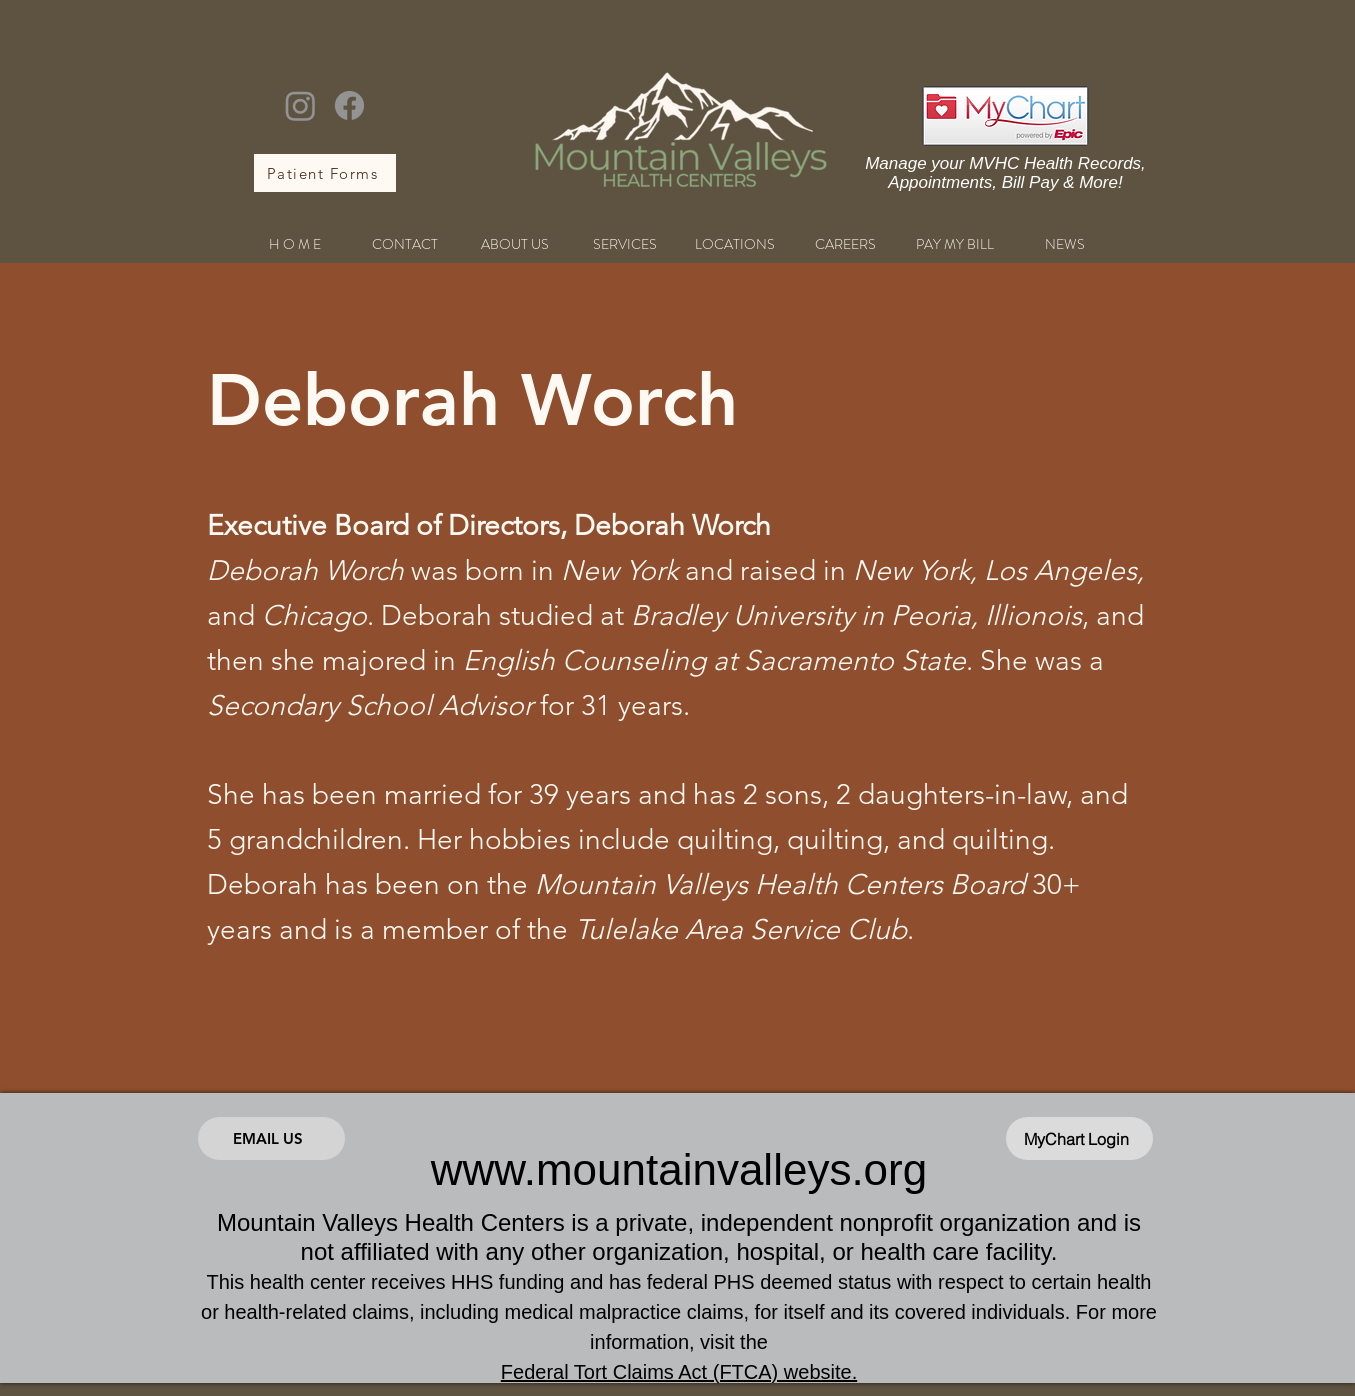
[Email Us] (271, 1138)
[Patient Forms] (325, 173)
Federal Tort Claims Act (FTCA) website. (679, 1372)
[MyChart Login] (1079, 1138)
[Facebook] (349, 105)
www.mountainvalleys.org (679, 1169)
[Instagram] (300, 105)
